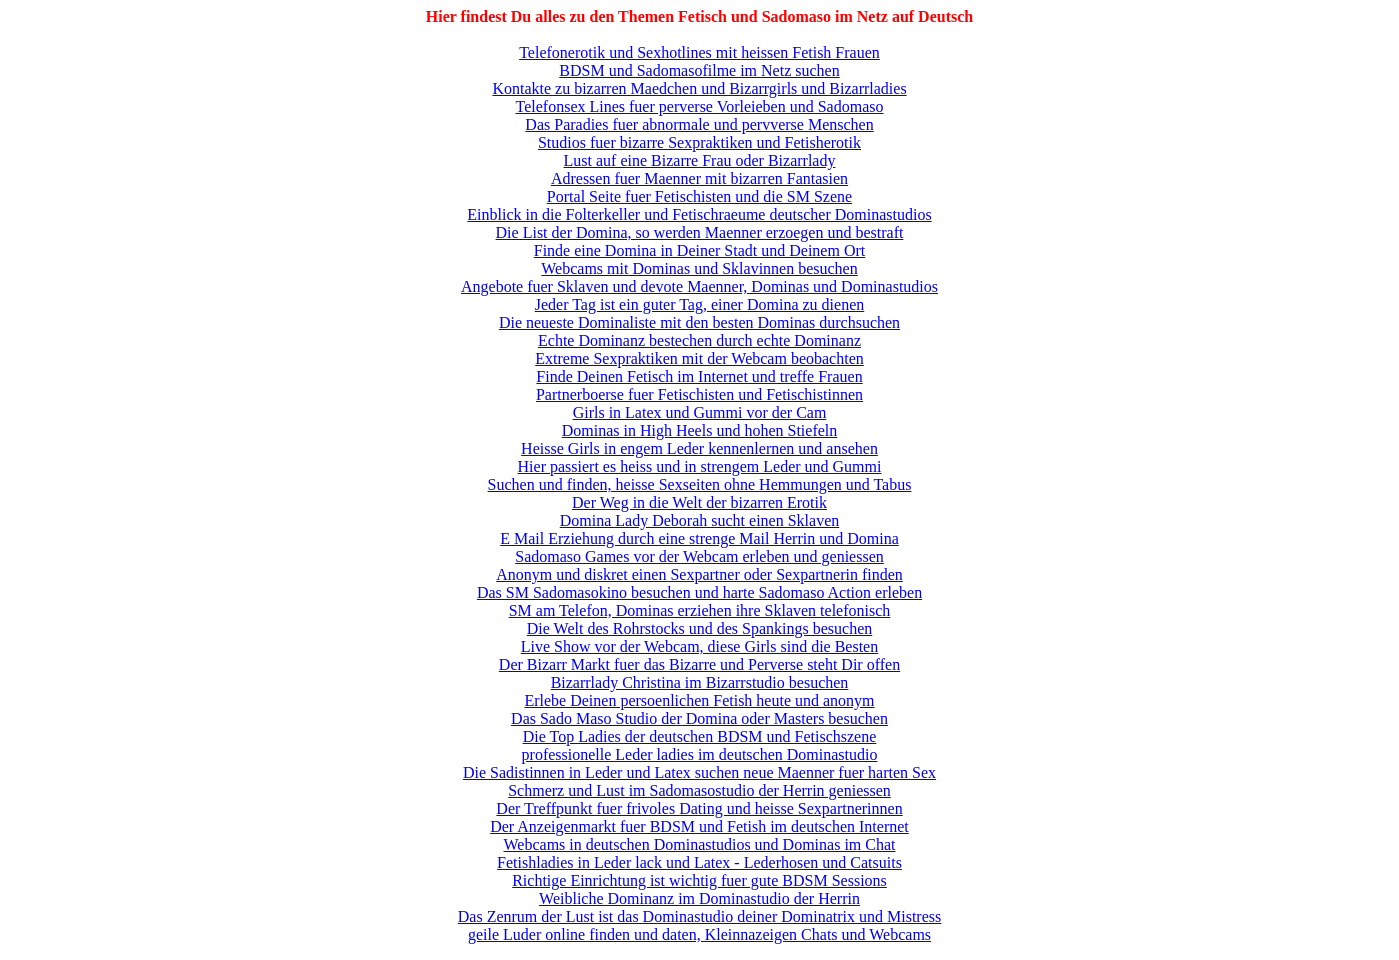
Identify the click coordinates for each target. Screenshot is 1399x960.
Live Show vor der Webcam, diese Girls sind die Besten (699, 646)
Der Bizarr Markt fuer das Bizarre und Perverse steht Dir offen (699, 664)
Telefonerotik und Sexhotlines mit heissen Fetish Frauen (699, 52)
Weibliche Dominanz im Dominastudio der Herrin (699, 898)
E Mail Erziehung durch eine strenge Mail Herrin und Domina (699, 538)
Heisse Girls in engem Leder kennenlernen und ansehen (699, 448)
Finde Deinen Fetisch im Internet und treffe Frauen (699, 376)
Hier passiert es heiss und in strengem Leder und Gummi (700, 466)
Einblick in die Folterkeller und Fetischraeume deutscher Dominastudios (699, 214)
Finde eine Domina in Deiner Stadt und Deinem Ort (699, 250)
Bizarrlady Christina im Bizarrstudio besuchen (700, 682)
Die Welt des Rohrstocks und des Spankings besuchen (699, 628)
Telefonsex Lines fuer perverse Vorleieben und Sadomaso (700, 106)
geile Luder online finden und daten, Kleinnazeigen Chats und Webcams (699, 934)
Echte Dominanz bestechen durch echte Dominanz (699, 340)
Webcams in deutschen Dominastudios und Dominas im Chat (700, 844)
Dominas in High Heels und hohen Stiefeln (700, 430)
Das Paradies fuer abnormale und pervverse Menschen (699, 124)
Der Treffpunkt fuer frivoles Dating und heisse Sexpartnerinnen (699, 808)
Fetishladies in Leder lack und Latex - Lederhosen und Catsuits (699, 862)
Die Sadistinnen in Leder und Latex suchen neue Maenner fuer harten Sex (699, 772)
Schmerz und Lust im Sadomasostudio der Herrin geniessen (699, 790)
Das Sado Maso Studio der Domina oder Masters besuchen (699, 718)
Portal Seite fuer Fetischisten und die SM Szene (699, 196)
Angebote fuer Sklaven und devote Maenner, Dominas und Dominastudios (699, 286)
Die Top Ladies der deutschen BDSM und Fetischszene (700, 736)
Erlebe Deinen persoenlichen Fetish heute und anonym (699, 700)
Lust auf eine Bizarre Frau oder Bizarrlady (700, 160)
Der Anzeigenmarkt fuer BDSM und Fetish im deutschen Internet (699, 826)
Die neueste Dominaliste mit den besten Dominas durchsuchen (699, 322)
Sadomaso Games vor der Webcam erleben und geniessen (699, 556)
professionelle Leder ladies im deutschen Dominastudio (700, 754)
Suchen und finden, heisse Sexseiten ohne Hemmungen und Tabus (700, 484)
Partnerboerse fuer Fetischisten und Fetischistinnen (699, 394)
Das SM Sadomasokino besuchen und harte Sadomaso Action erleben (699, 592)
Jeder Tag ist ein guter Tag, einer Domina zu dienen (700, 304)
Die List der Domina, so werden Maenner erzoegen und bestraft (700, 232)
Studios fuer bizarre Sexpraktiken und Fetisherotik (699, 142)
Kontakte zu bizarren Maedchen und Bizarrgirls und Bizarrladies (699, 88)
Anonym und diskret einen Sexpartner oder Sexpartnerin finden (699, 574)
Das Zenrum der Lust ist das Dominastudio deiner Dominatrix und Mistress (699, 916)
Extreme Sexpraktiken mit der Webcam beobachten (699, 358)
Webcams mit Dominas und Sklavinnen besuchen (699, 268)
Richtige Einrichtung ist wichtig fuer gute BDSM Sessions (699, 880)
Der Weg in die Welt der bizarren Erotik (699, 502)
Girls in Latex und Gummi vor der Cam (700, 412)
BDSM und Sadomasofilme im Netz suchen (699, 70)
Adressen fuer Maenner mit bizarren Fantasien (699, 178)
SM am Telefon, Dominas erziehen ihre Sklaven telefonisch (700, 610)
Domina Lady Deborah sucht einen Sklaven (699, 520)
